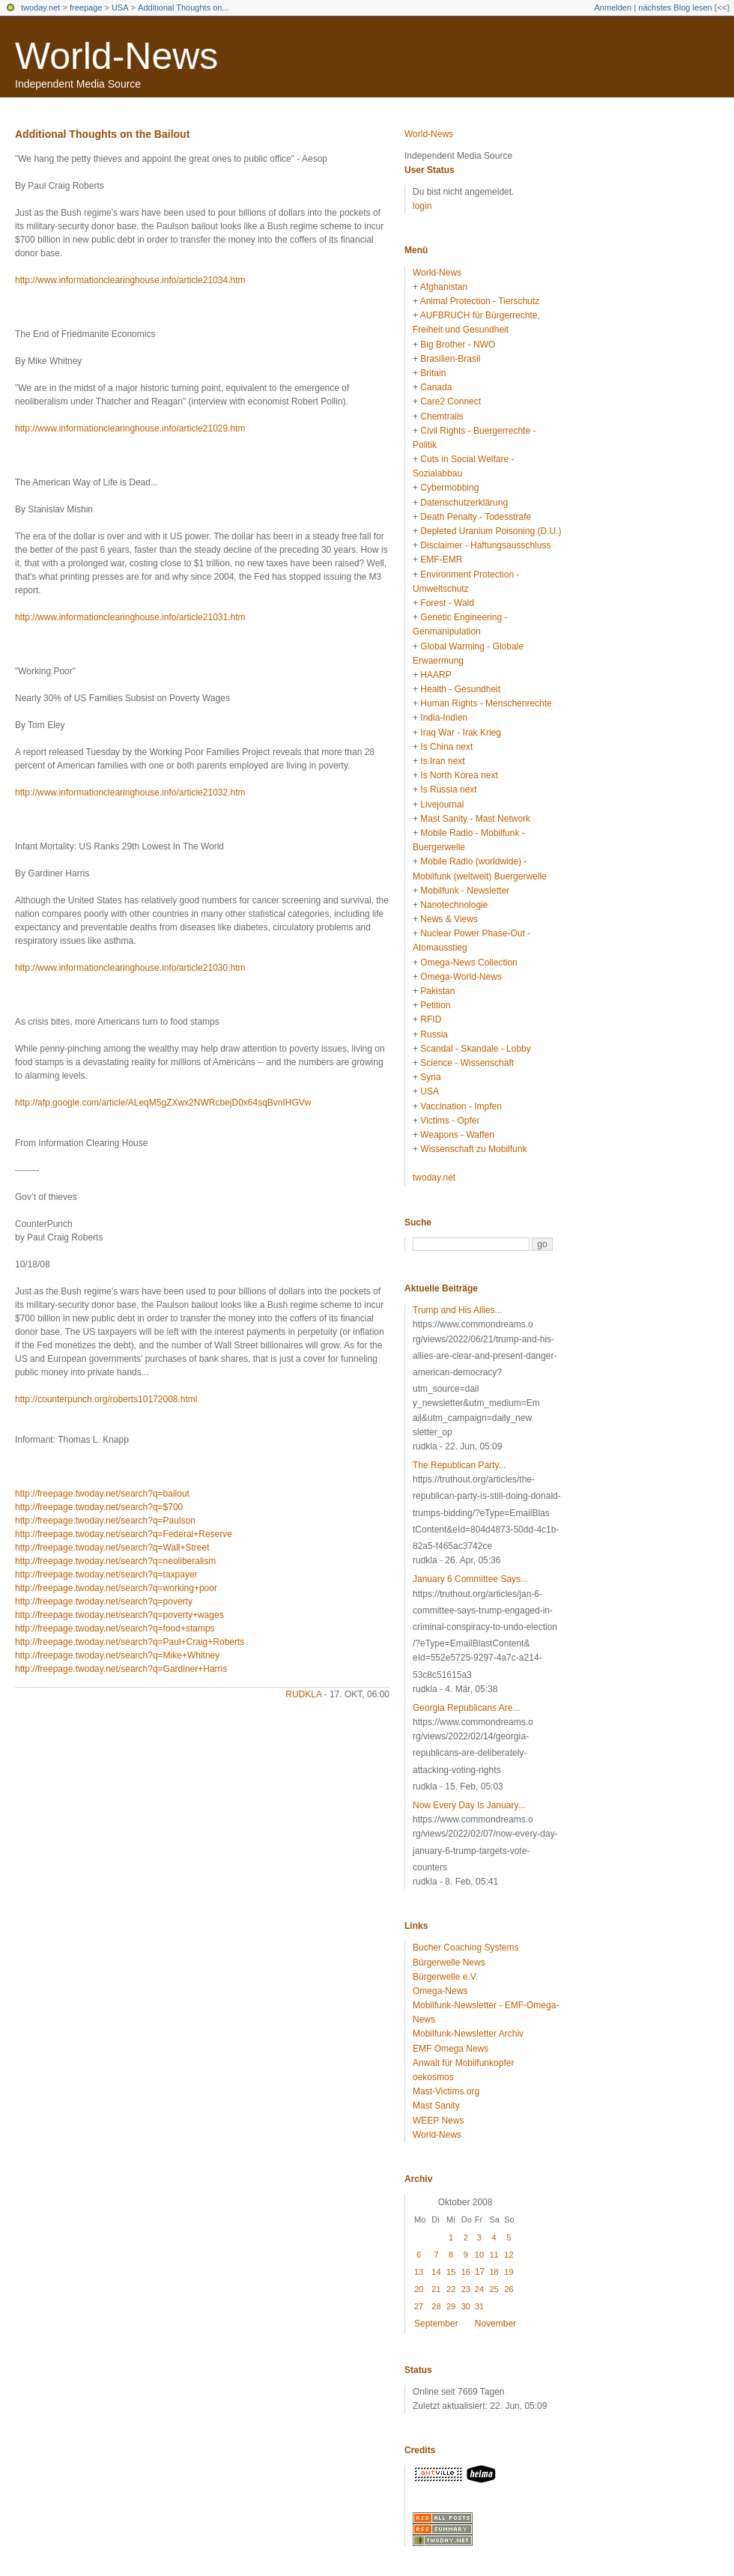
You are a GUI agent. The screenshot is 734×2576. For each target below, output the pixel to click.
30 (465, 2306)
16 (465, 2271)
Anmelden (613, 7)
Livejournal (442, 804)
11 (493, 2254)
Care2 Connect (450, 401)
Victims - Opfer (449, 1120)
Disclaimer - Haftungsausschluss (485, 545)
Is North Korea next (458, 775)
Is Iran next (442, 761)
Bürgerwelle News (449, 1962)
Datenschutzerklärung (464, 502)
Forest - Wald (447, 603)
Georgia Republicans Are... (466, 1708)
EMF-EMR (441, 559)
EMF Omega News (450, 2048)
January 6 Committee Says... (470, 1579)
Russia (434, 1034)
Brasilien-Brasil (450, 359)
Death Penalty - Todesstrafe (475, 517)
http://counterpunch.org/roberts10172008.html (106, 1399)
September (436, 2323)
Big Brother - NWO (457, 344)
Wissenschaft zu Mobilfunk (473, 1149)
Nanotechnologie (454, 905)
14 (435, 2271)
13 (418, 2271)
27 (418, 2306)
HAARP (435, 675)
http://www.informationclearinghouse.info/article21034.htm (130, 280)
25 (493, 2289)
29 (450, 2306)
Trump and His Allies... (458, 1310)
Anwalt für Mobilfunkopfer (463, 2063)
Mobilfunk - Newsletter (464, 890)
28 (435, 2306)
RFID (430, 1019)
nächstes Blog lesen (675, 7)
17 (480, 2272)
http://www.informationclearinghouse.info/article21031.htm (130, 617)
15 (450, 2271)
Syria (430, 1077)
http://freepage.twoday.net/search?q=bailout (102, 1493)
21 (435, 2289)
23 (465, 2289)
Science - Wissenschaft (467, 1063)
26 (508, 2289)
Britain (433, 373)
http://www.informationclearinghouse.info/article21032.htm (130, 792)
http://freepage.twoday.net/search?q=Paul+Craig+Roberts (129, 1642)
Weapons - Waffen (457, 1135)
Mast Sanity (436, 2105)
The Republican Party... (459, 1465)
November (495, 2323)
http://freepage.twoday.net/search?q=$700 (99, 1507)
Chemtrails (441, 416)
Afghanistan (443, 287)
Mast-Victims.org (446, 2091)
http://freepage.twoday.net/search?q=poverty (103, 1601)
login (422, 206)
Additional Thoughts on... (183, 7)
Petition (435, 1005)
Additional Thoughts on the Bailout (102, 134)
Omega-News (440, 1991)
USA (120, 7)
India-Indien (443, 717)
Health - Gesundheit (460, 689)
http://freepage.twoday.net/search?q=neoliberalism (115, 1561)
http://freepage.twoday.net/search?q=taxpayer (106, 1574)
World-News (116, 56)
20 (418, 2289)
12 (508, 2254)
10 (479, 2254)
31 (479, 2306)
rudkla (303, 1694)
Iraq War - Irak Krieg (460, 732)
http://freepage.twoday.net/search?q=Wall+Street (112, 1547)
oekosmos (433, 2077)
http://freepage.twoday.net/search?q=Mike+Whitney (117, 1655)
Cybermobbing (449, 487)
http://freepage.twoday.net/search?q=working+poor (116, 1588)
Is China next (446, 747)
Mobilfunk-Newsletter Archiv (468, 2033)
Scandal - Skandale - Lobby (475, 1048)
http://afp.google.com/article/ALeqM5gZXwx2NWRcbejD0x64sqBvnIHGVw (163, 1102)
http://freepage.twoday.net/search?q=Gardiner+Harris (121, 1669)
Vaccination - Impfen (461, 1106)
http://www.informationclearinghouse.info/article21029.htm (130, 428)
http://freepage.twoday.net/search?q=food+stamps (115, 1628)
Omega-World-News (460, 977)
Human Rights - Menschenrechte (485, 703)
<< (722, 7)
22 (450, 2289)
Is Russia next (448, 789)
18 (493, 2271)
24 (479, 2289)
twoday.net (40, 7)
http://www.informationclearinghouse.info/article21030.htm (130, 968)
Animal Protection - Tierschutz (479, 301)
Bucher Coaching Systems (465, 1947)
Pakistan (437, 991)
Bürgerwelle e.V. (445, 1977)
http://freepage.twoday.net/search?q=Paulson (105, 1520)
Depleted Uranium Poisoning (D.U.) (490, 531)
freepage (86, 7)
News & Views (448, 919)
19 (508, 2271)
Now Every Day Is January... (469, 1805)
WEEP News (438, 2120)
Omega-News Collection (468, 962)
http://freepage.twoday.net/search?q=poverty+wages (119, 1615)
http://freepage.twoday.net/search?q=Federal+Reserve (123, 1534)
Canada (436, 387)
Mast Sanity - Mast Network (475, 818)
